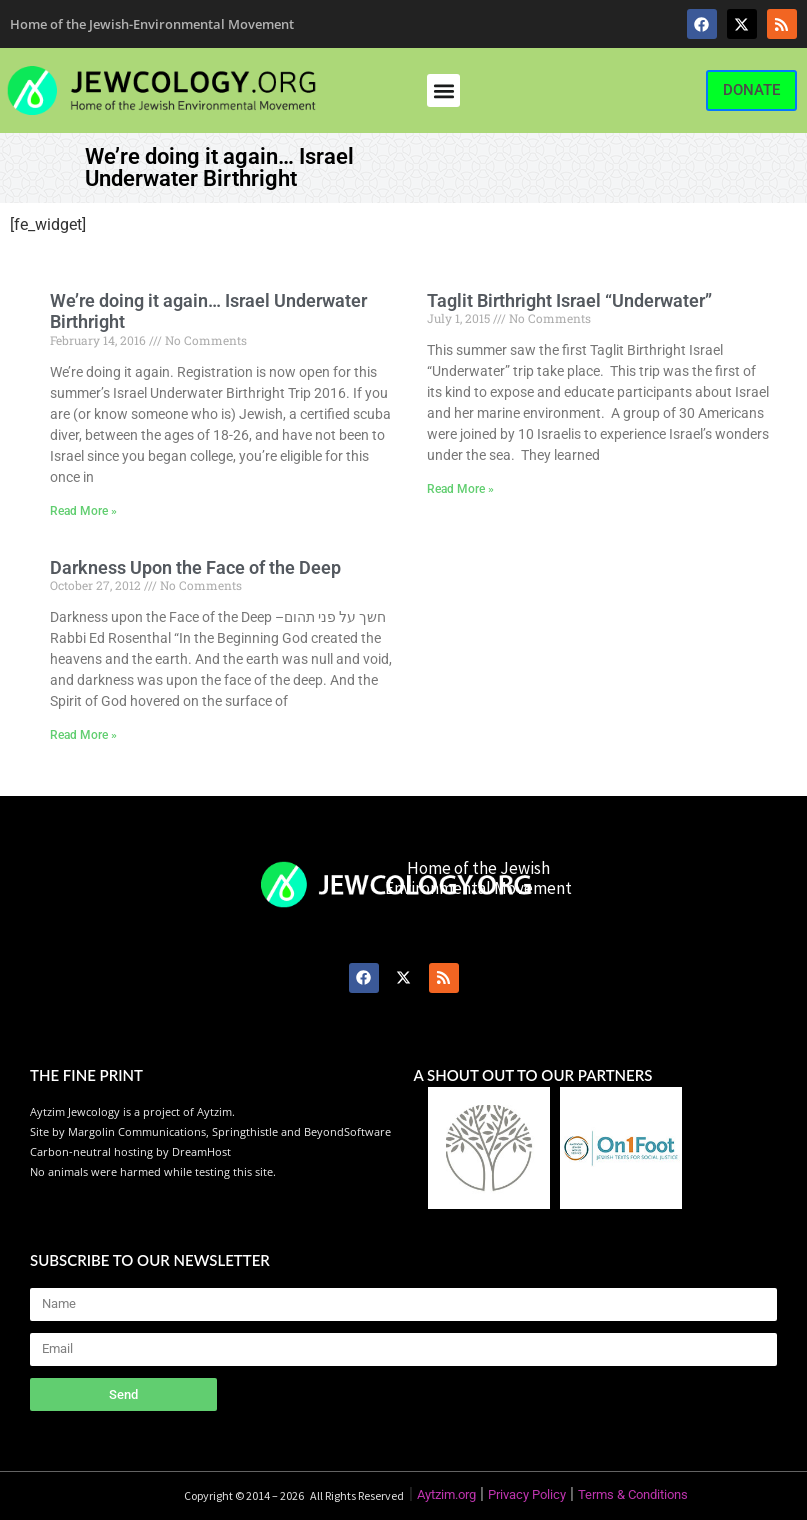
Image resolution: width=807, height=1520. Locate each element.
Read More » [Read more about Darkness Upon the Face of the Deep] (83, 735)
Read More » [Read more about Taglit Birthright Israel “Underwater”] (460, 489)
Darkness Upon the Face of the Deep (195, 567)
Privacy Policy (527, 1494)
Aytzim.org (446, 1494)
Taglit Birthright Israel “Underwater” (569, 300)
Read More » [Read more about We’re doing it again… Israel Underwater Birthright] (83, 511)
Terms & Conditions (633, 1494)
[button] (443, 90)
